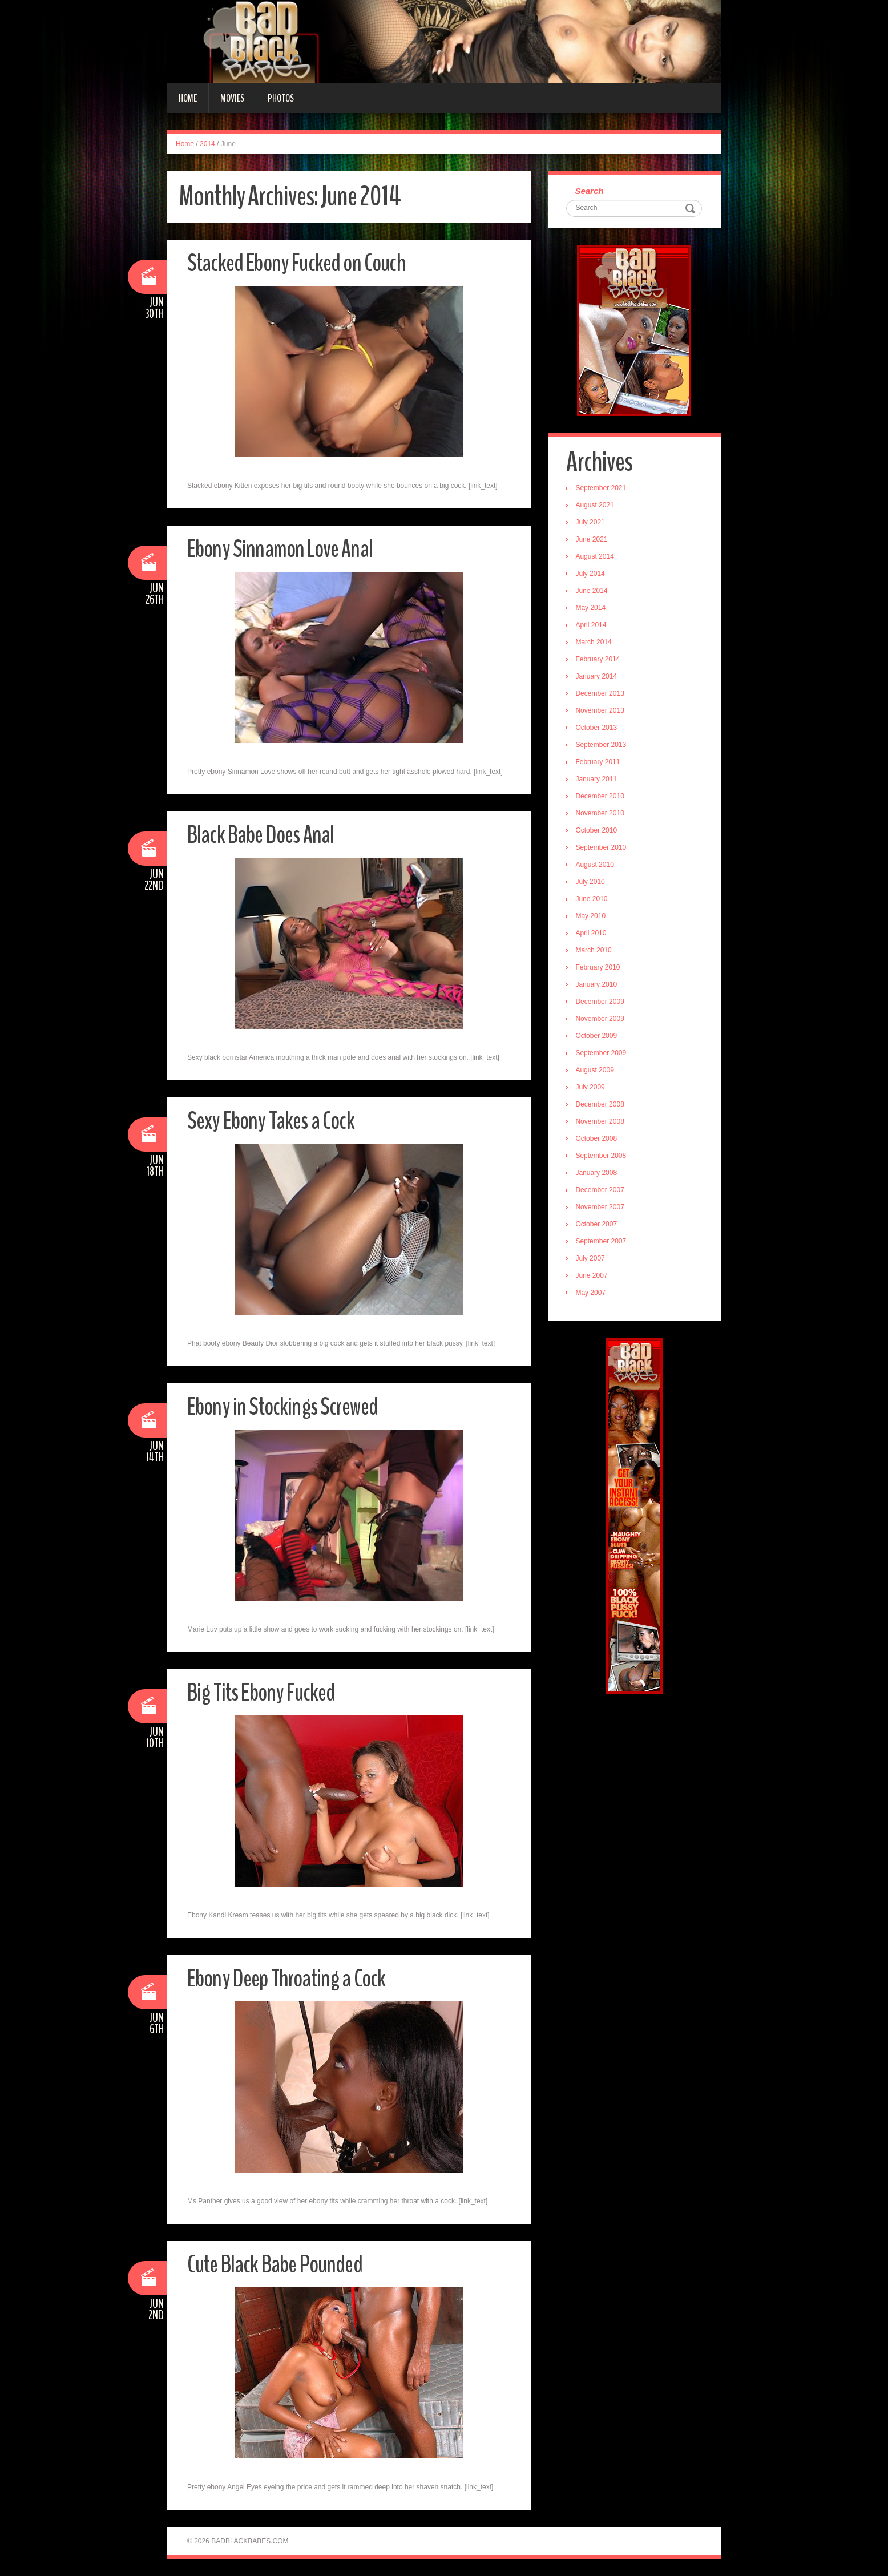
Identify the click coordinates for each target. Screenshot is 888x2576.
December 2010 (601, 797)
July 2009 (591, 1088)
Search (590, 191)
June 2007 (593, 1277)
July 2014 (591, 575)
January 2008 (598, 1174)
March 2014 (595, 643)
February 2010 (599, 968)
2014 (207, 144)
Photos (281, 98)
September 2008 (602, 1157)
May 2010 (592, 917)
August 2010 (596, 866)
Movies (232, 98)
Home (188, 98)
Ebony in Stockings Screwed (286, 1406)
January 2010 (598, 986)
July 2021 (591, 523)
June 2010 (593, 900)
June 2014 (593, 592)
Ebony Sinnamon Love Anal (283, 548)
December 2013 (601, 694)
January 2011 (598, 780)
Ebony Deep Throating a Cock (291, 1978)
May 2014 (592, 609)
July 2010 (591, 883)
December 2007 (601, 1191)
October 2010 (598, 831)
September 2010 (602, 849)
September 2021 (602, 489)
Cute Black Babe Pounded (279, 2264)
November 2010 (601, 814)
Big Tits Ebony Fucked (265, 1692)
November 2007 (601, 1208)
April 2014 (592, 626)
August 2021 (596, 506)
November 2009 (601, 1020)
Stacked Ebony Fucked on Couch (301, 262)
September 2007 (602, 1242)
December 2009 (601, 1003)
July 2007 (591, 1259)
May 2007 (592, 1294)
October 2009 (598, 1037)
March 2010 (595, 951)
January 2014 (598, 677)
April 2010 (592, 934)
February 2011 (599, 763)
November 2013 (601, 712)
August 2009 (596, 1071)
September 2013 (602, 746)
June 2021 (593, 540)
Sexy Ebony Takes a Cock (274, 1120)
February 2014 (599, 660)
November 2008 (601, 1123)
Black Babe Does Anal (264, 834)
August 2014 (596, 558)
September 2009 (602, 1054)
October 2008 (598, 1140)
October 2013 (598, 729)
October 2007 (598, 1225)
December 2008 (601, 1105)
